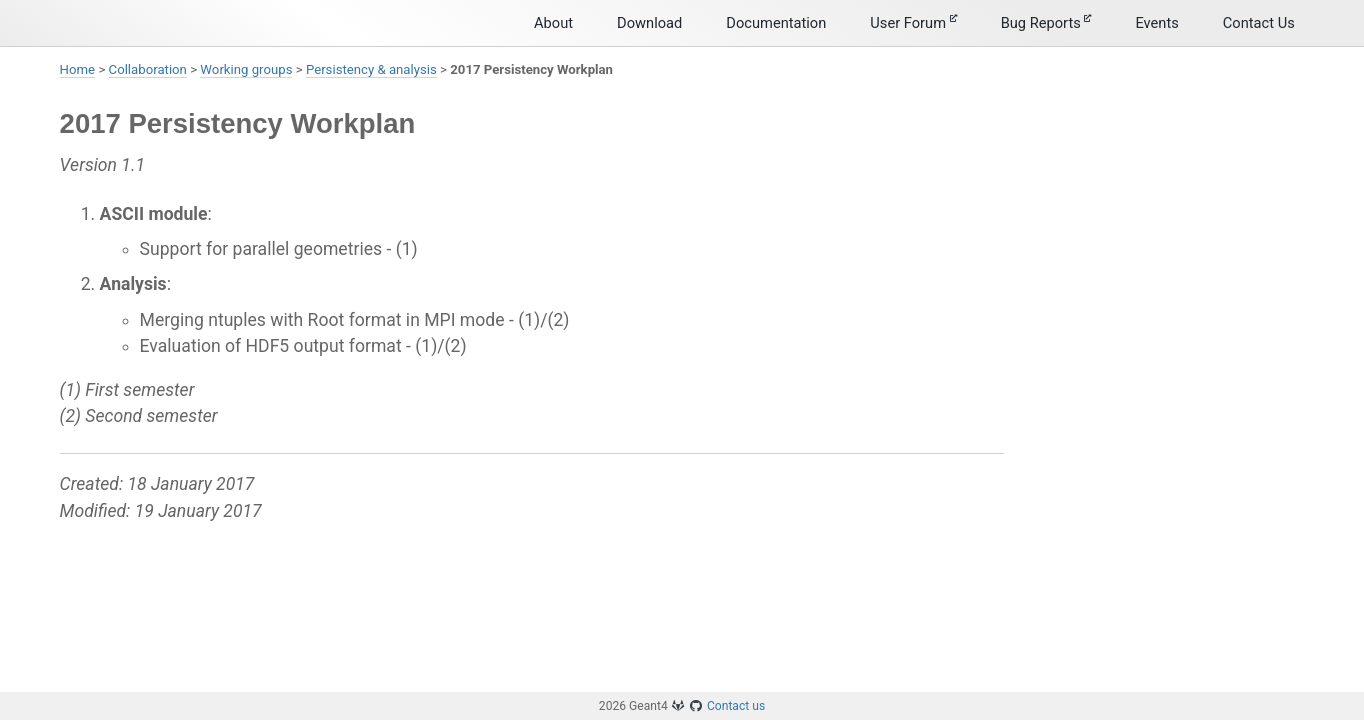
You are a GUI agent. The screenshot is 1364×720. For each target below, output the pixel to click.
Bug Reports (1046, 23)
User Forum (913, 23)
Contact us (736, 706)
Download (649, 23)
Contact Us (1259, 23)
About (553, 23)
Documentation (776, 23)
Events (1156, 23)
